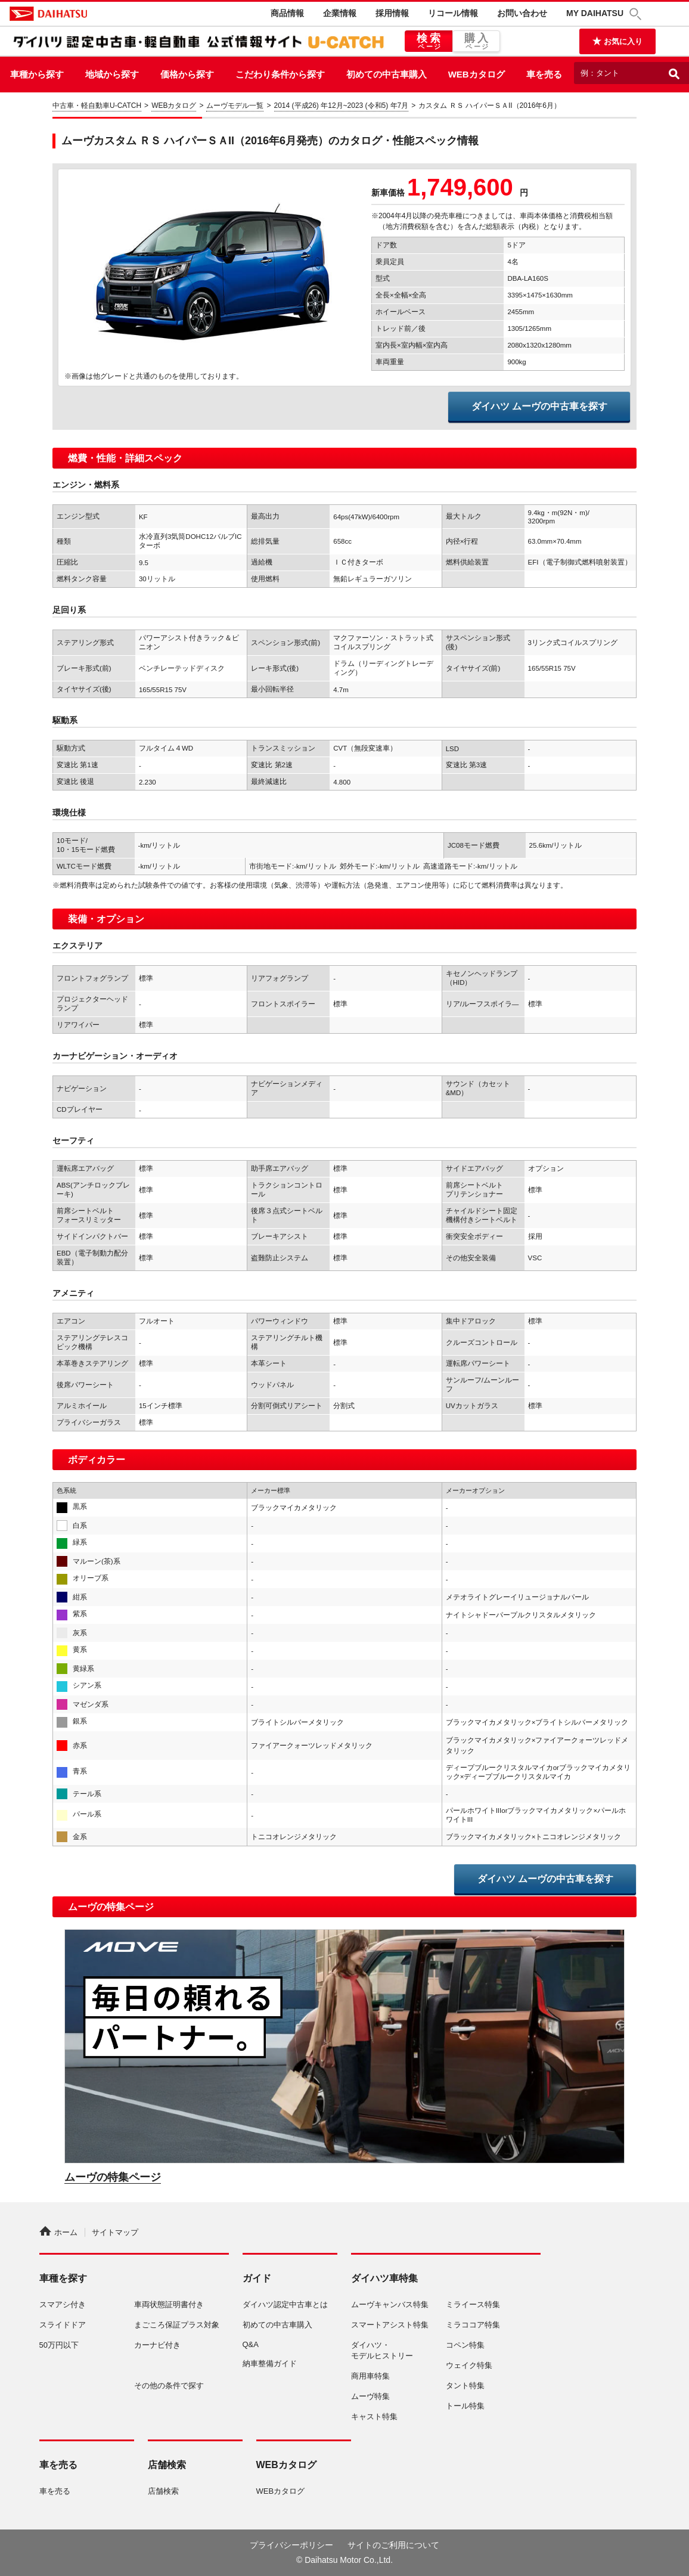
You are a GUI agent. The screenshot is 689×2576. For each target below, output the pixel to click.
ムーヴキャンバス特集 (390, 2304)
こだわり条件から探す (280, 74)
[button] (637, 14)
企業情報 (339, 13)
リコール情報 (453, 13)
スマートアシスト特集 (390, 2324)
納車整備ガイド (270, 2363)
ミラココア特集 (473, 2324)
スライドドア (62, 2324)
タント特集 (465, 2385)
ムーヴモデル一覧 (234, 105)
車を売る (544, 74)
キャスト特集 (374, 2416)
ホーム (58, 2232)
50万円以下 (59, 2345)
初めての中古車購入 (386, 74)
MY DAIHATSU (594, 13)
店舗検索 (163, 2491)
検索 (428, 41)
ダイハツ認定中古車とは (285, 2304)
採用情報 (392, 13)
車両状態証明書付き (169, 2304)
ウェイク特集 (469, 2365)
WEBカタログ (476, 74)
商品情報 (287, 13)
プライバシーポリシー (291, 2545)
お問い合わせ (522, 13)
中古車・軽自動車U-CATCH (96, 105)
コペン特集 (465, 2345)
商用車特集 (370, 2376)
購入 (476, 41)
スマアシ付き (62, 2304)
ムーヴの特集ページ (112, 2177)
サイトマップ (115, 2232)
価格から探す (187, 74)
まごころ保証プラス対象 (176, 2324)
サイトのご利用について (393, 2545)
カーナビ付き (157, 2345)
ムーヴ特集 (370, 2396)
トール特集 (465, 2405)
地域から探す (112, 74)
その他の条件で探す (169, 2385)
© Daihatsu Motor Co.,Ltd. (344, 2560)
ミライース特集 (473, 2304)
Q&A (251, 2344)
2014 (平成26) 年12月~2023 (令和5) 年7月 (341, 105)
